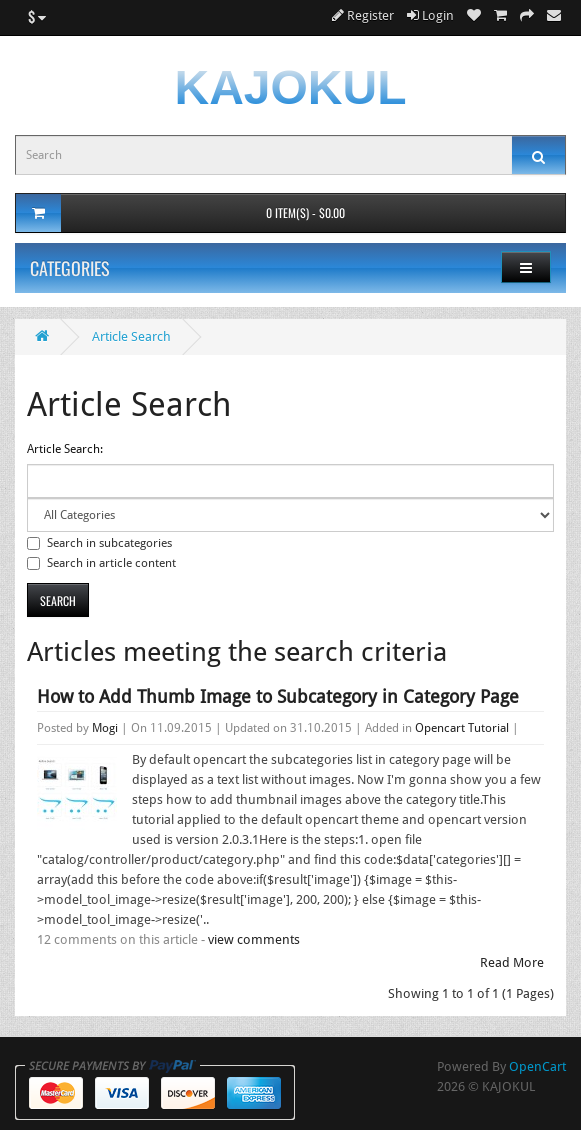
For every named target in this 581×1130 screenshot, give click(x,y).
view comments (254, 939)
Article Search (131, 336)
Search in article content (101, 563)
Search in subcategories (99, 543)
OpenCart (537, 1066)
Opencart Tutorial (462, 728)
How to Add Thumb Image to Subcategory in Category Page (278, 696)
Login (430, 15)
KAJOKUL (290, 87)
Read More (512, 962)
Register (363, 15)
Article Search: (65, 449)
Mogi (105, 728)
